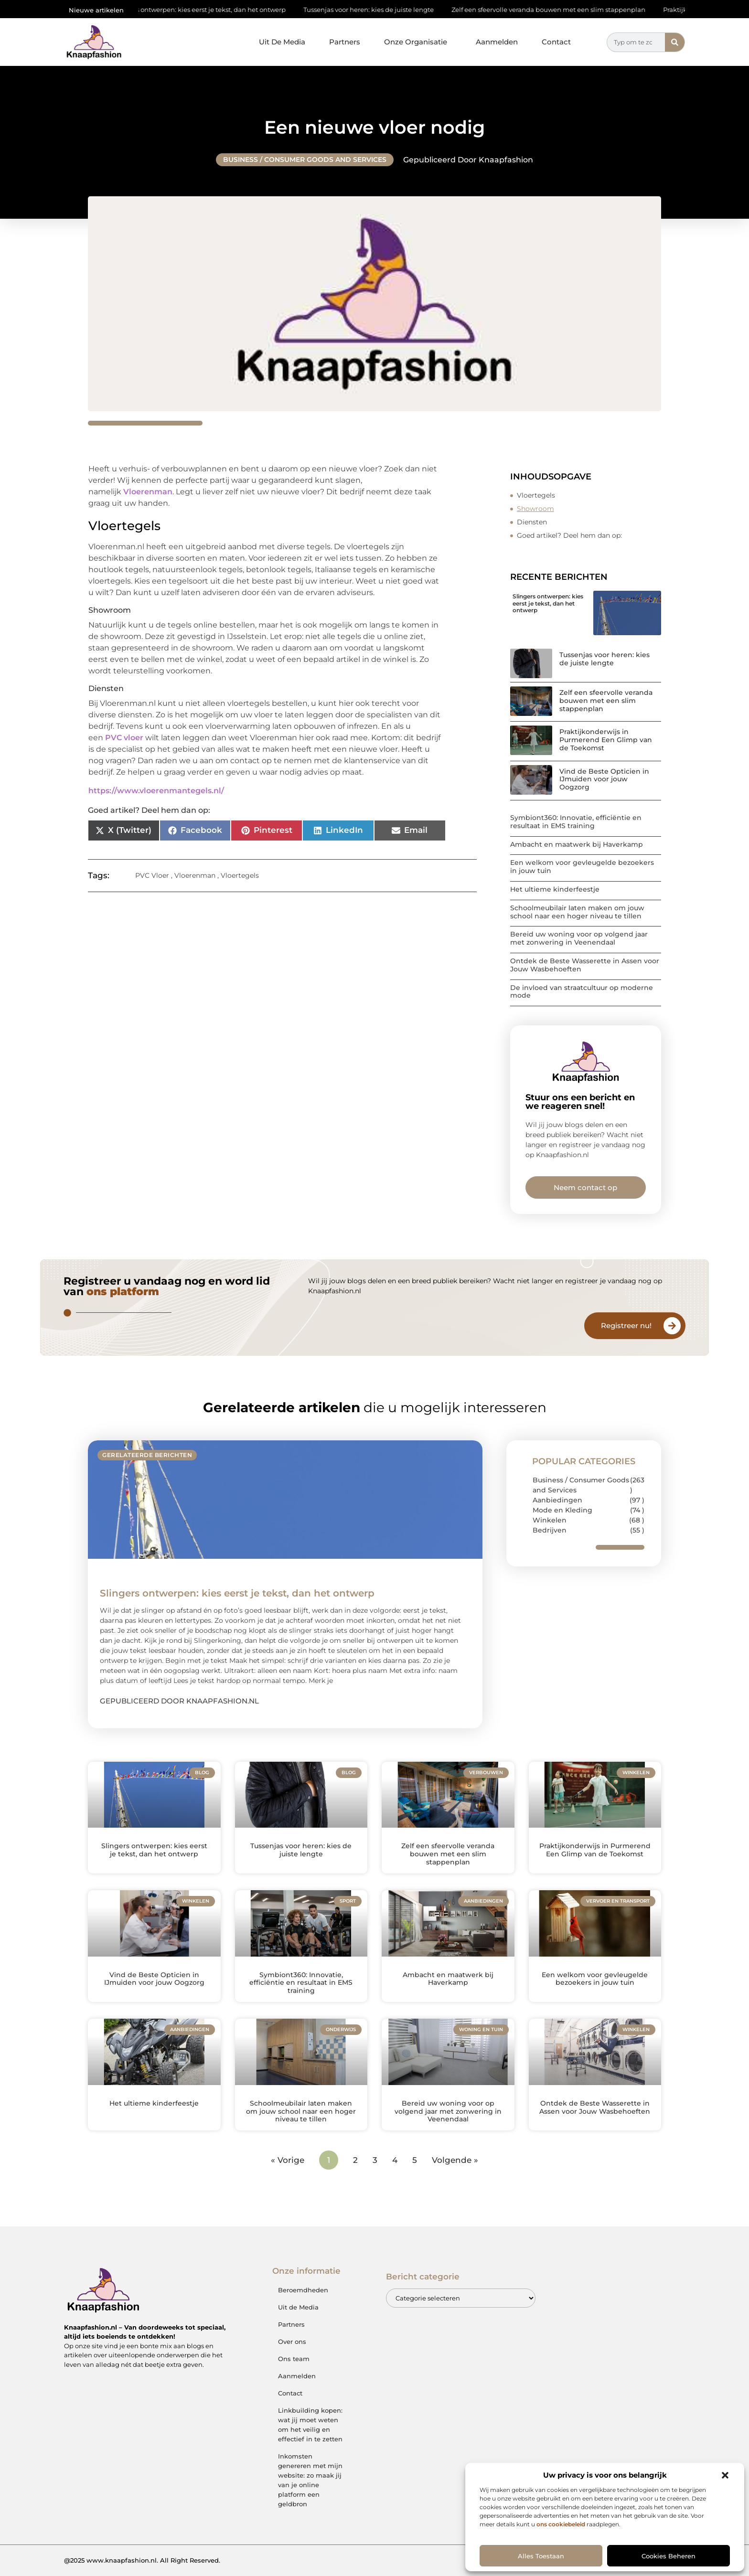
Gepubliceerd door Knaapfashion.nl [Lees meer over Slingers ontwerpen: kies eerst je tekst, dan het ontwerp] (179, 1700)
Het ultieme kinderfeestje (554, 889)
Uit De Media (282, 41)
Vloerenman (147, 491)
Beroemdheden (303, 2290)
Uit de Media (298, 2307)
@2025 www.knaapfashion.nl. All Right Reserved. (142, 2560)
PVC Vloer (152, 875)
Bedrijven (550, 1530)
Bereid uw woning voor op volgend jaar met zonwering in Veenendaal (579, 938)
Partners (344, 41)
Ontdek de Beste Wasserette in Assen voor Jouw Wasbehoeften (584, 965)
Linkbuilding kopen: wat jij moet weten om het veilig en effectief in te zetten (310, 2424)
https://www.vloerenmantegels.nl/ (156, 790)
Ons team (294, 2359)
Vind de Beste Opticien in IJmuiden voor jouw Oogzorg (604, 779)
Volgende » (455, 2160)
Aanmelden (497, 41)
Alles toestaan (541, 2556)
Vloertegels (240, 875)
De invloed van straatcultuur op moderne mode (581, 991)
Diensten (532, 522)
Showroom (535, 508)
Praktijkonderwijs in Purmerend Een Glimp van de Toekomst (605, 739)
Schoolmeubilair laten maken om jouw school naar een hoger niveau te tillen (577, 912)
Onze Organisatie (418, 42)
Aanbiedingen (557, 1500)
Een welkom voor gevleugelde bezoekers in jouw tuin (582, 866)
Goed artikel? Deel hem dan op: (569, 535)
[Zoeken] (675, 42)
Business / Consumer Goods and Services (304, 159)
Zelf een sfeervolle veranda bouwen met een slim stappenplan (560, 9)
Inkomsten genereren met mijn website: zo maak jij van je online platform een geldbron (310, 2480)
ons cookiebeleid (560, 2524)
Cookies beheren (669, 2556)
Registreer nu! (626, 1325)
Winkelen (550, 1520)
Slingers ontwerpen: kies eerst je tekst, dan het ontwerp (211, 9)
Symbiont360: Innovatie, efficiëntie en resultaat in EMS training (576, 821)
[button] (725, 2475)
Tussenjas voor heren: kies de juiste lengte (380, 9)
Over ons (292, 2341)
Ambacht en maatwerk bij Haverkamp (576, 844)
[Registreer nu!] (672, 1325)
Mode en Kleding (562, 1510)
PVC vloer (124, 737)
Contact (556, 41)
